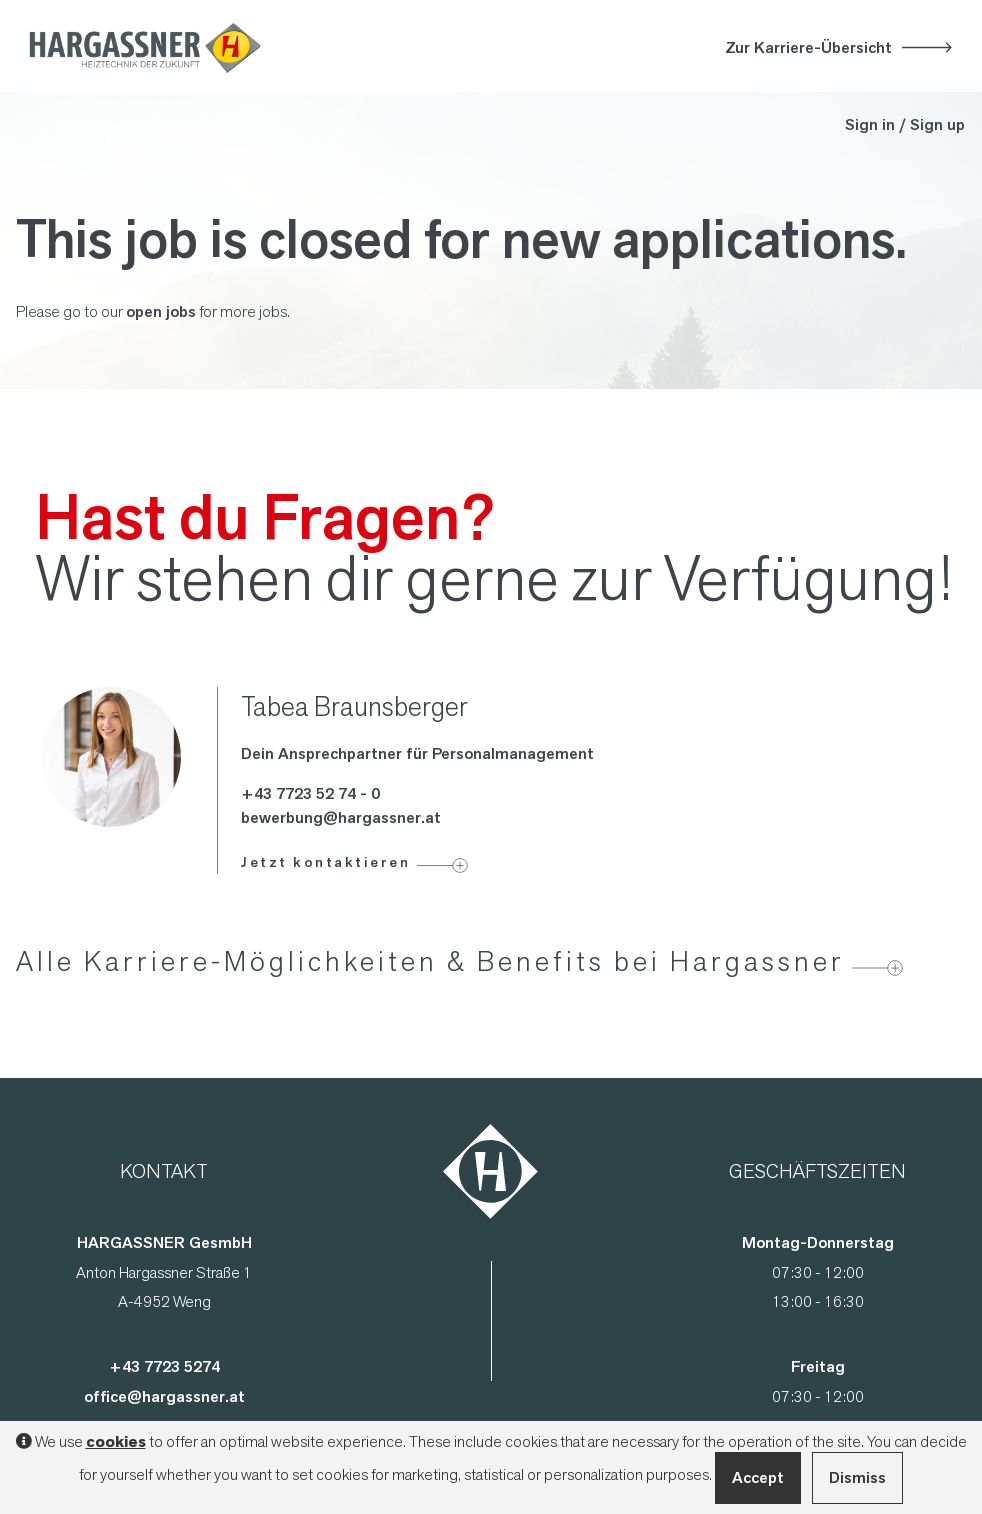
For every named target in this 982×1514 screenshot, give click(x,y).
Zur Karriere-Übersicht (808, 47)
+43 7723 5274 (164, 1366)
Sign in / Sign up (905, 124)
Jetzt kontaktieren (325, 862)
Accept (758, 1477)
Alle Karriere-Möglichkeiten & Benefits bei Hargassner (430, 961)
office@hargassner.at (164, 1396)
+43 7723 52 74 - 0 (310, 793)
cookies (116, 1442)
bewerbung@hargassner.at (341, 817)
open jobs (161, 311)
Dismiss (857, 1477)
